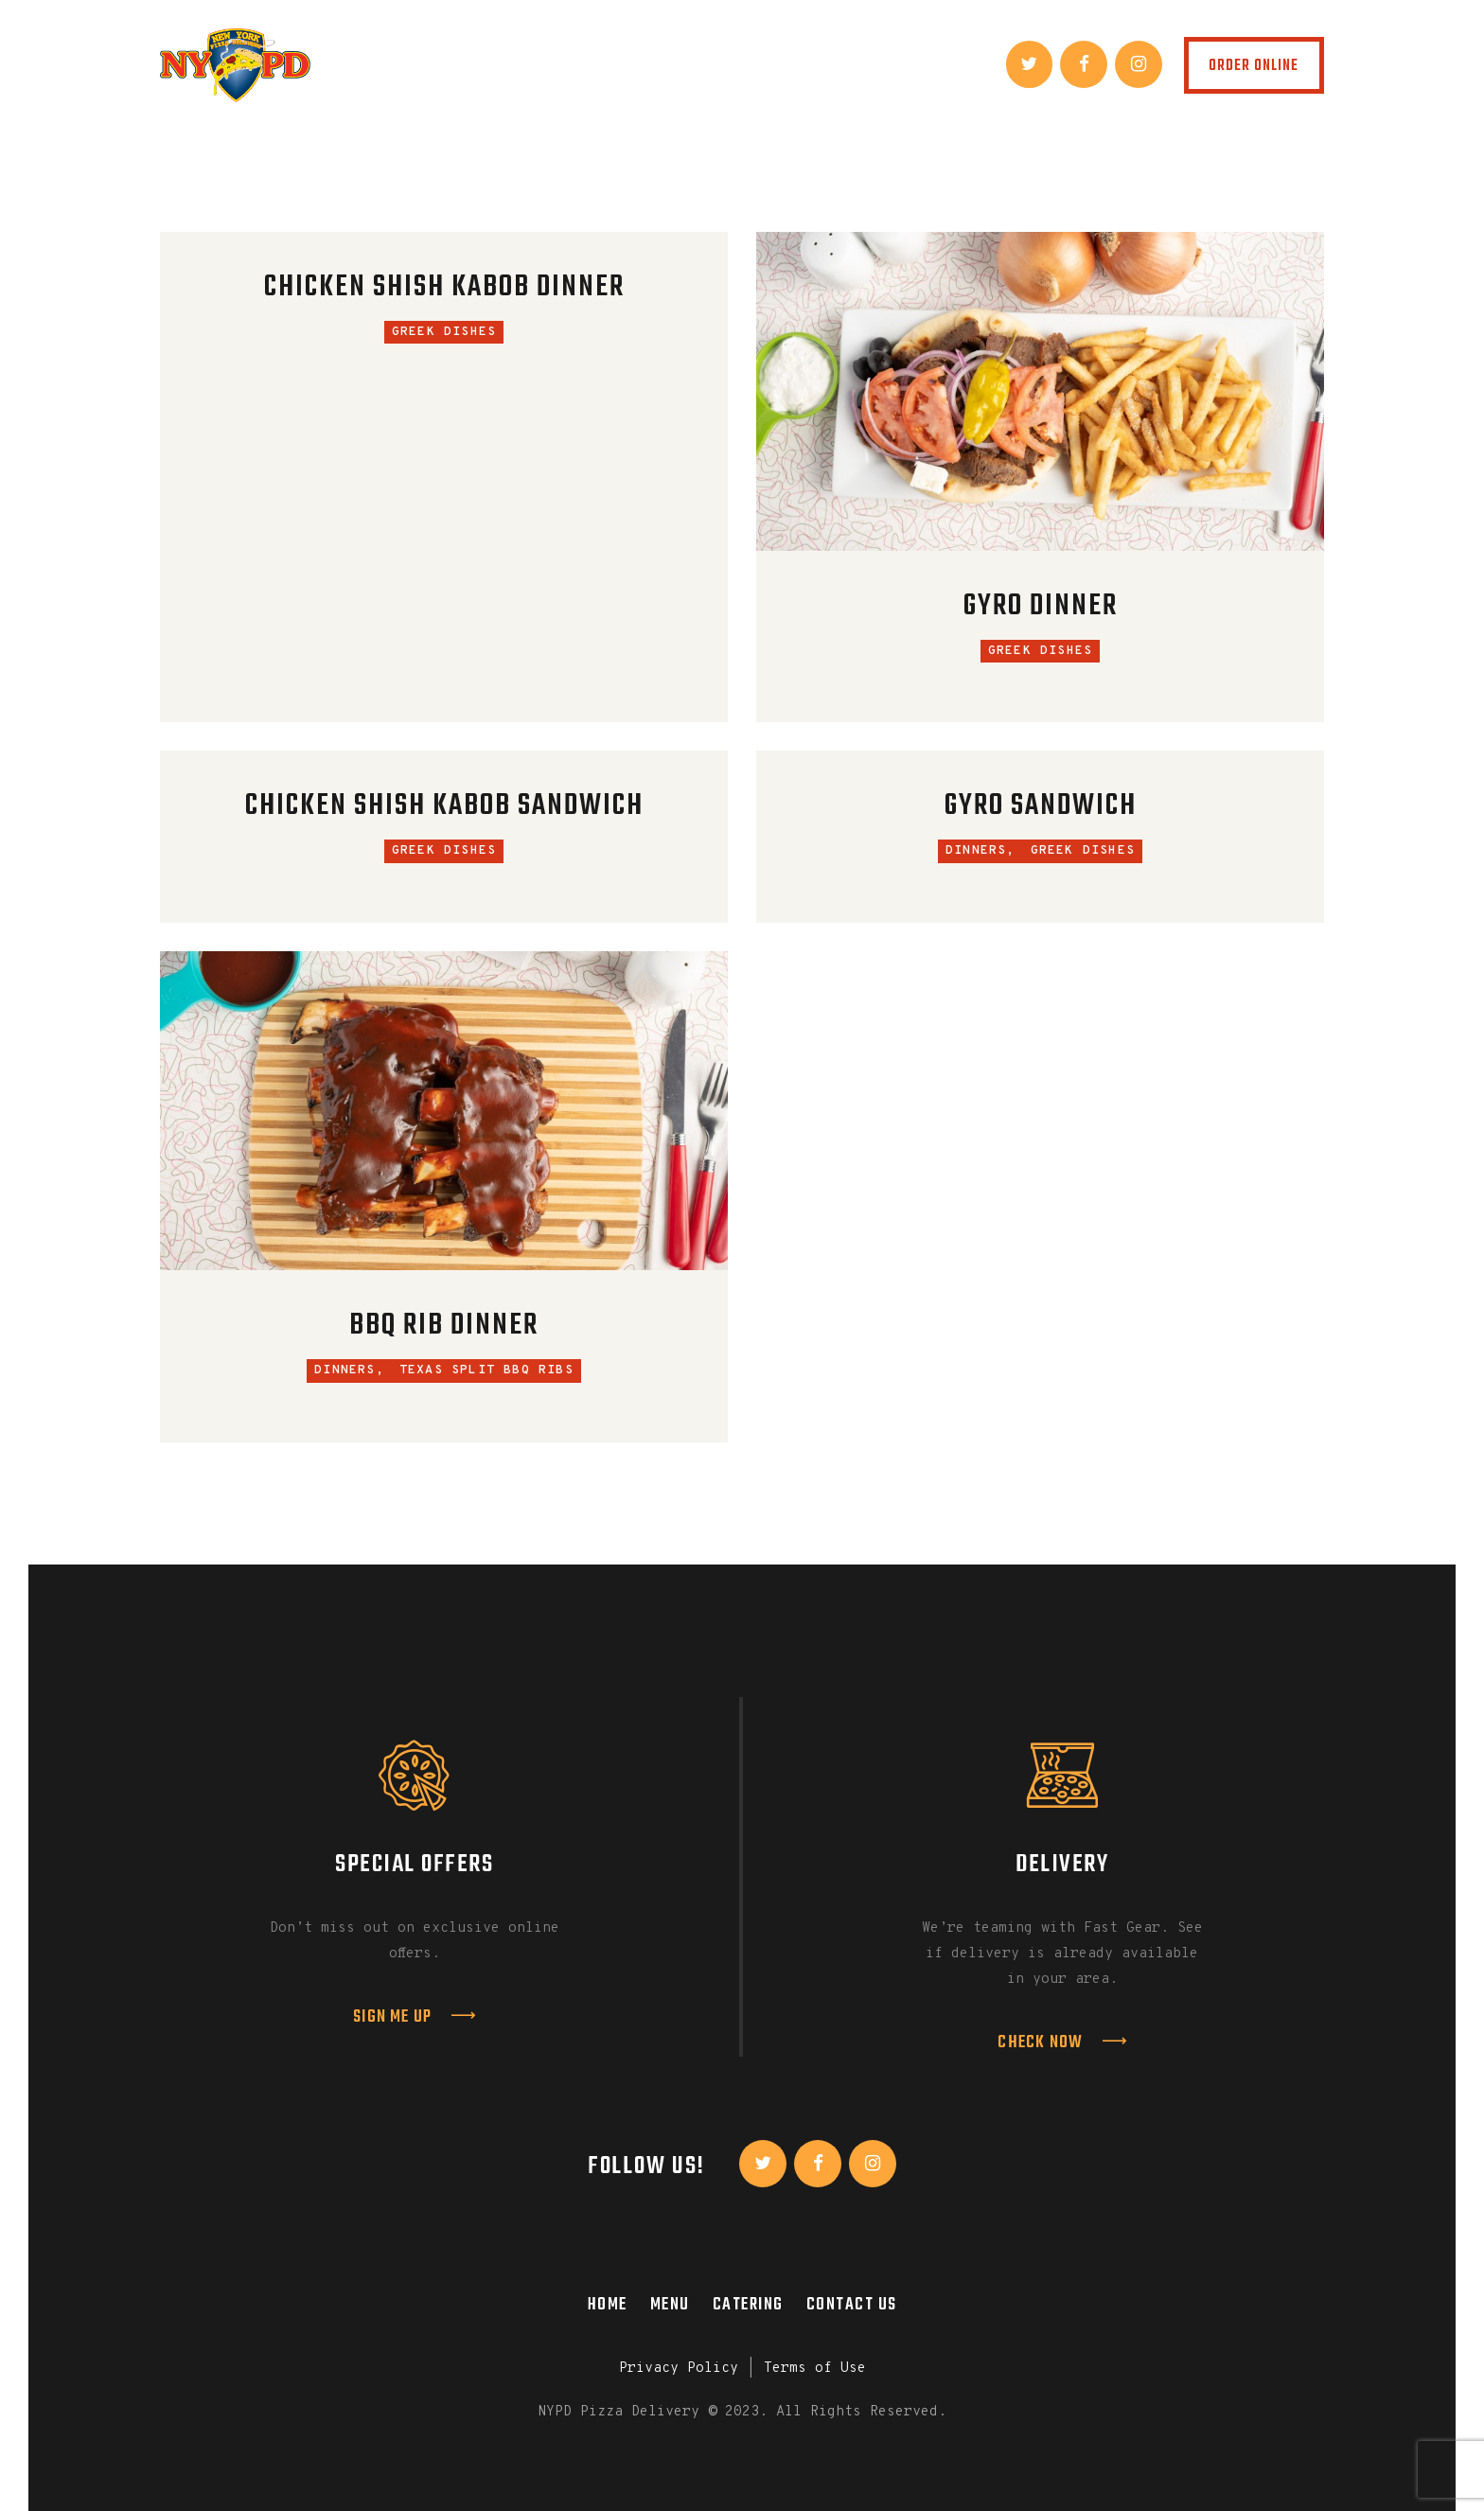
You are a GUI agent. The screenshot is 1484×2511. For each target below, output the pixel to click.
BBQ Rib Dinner (444, 1326)
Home (607, 2304)
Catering (748, 2304)
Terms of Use (815, 2369)
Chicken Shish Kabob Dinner (444, 288)
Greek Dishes (444, 332)
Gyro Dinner (1040, 607)
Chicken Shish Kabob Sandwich (444, 806)
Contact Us (851, 2304)
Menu (670, 2304)
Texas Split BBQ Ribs (486, 1370)
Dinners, (980, 850)
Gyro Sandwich (1041, 806)
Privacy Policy (678, 2369)
